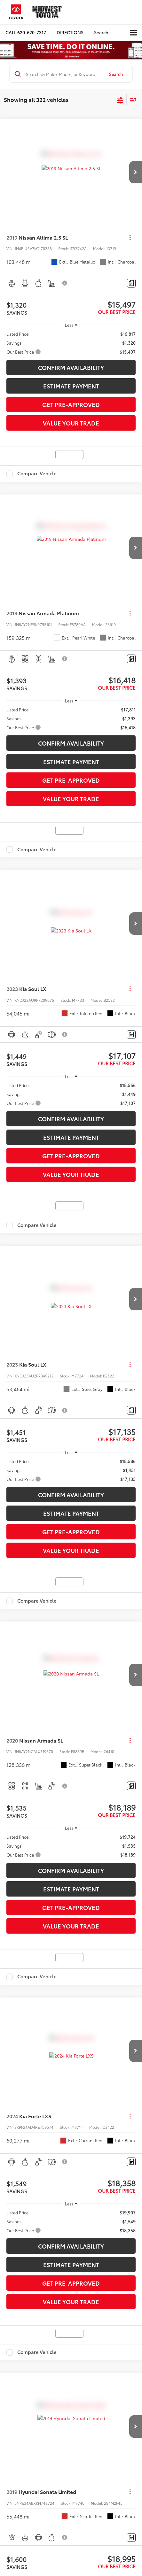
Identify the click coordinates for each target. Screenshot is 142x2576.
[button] (25, 32)
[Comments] (131, 283)
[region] (71, 343)
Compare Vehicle (37, 474)
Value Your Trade (71, 423)
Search (116, 74)
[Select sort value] (132, 99)
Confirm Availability (71, 367)
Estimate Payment (71, 386)
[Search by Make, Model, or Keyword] (64, 74)
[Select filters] (120, 99)
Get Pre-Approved (71, 404)
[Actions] (130, 237)
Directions (70, 32)
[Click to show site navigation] (133, 33)
